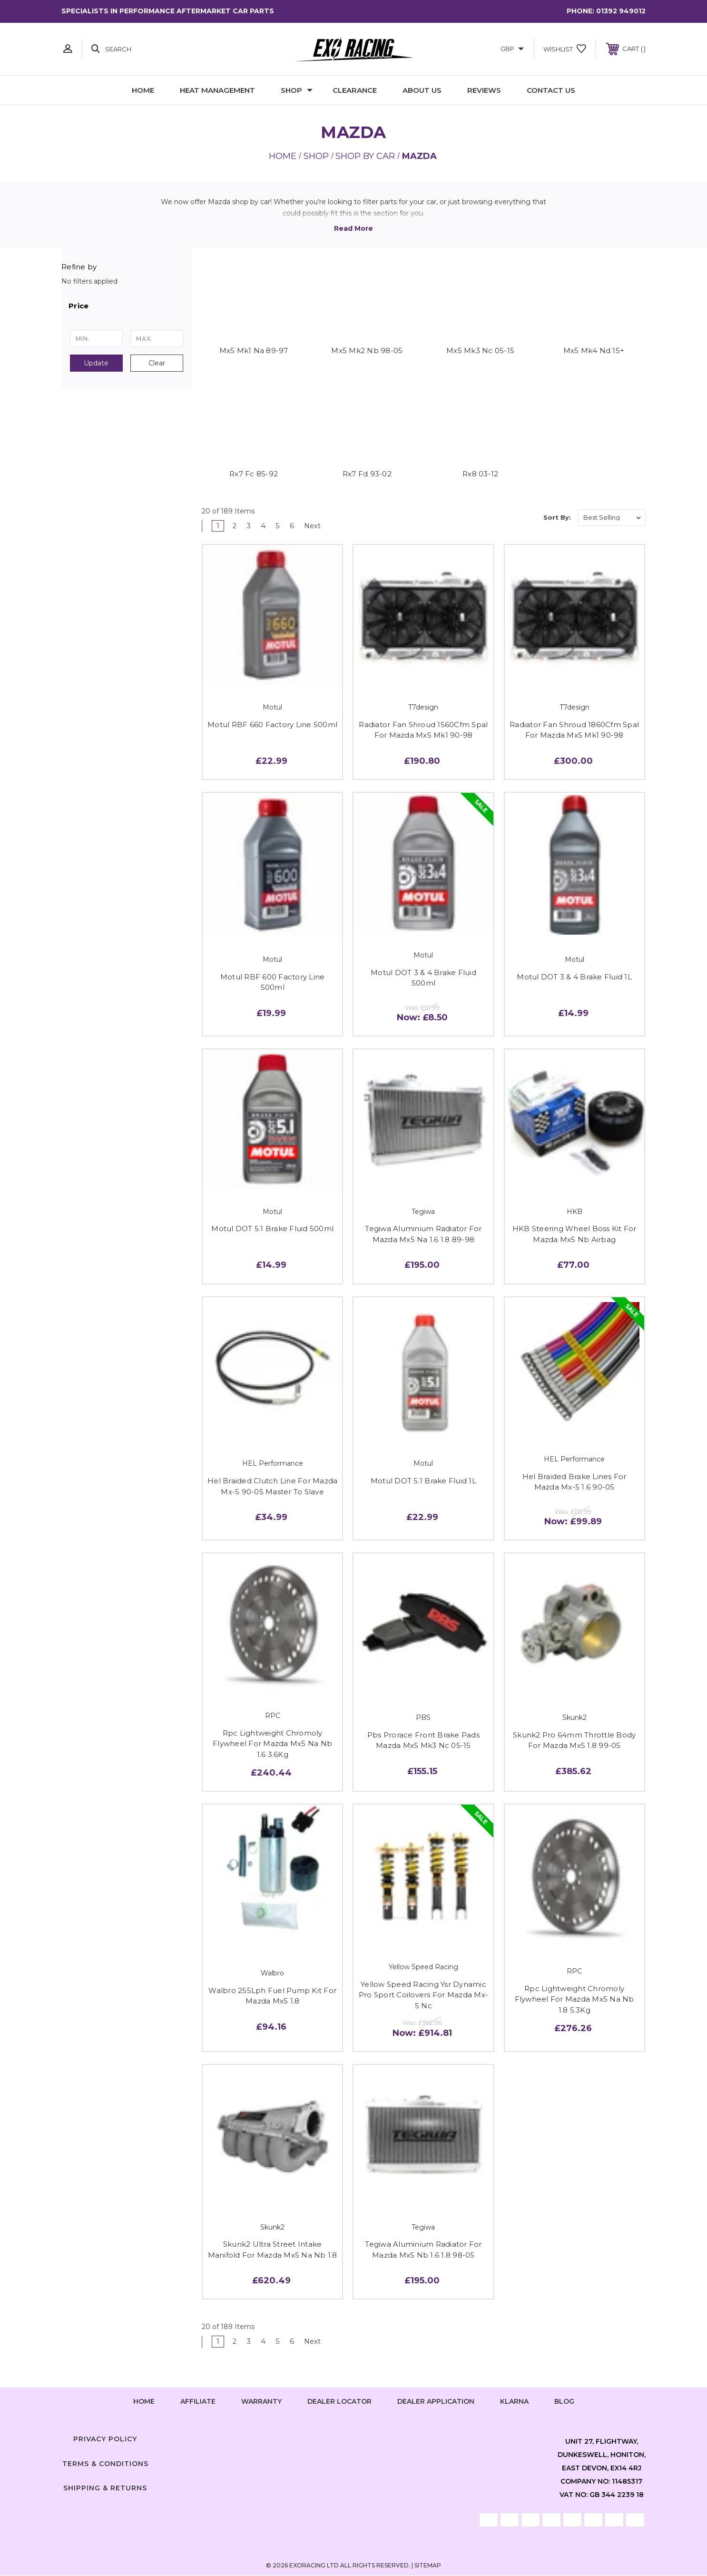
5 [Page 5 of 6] (279, 526)
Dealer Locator (339, 2402)
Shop (297, 90)
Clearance (355, 90)
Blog (564, 2402)
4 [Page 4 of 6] (264, 526)
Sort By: (557, 518)
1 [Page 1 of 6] (217, 526)
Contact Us (551, 90)
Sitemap (427, 2565)
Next (318, 526)
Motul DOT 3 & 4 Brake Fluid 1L (574, 976)
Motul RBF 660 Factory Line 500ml (272, 725)
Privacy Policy (105, 2439)
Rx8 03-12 (480, 473)
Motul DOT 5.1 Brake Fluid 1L (423, 1481)
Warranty (261, 2402)
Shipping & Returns (105, 2489)
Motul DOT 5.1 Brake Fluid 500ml (272, 1229)
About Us (422, 90)
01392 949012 (621, 11)
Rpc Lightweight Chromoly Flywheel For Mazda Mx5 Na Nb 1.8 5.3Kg (574, 1999)
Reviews (484, 90)
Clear (156, 363)
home (144, 2402)
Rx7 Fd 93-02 (367, 473)
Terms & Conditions (105, 2464)
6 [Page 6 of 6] (293, 526)
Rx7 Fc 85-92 (253, 473)
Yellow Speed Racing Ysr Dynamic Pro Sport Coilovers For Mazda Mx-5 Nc (423, 1995)
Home (143, 90)
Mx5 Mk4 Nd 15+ (594, 350)
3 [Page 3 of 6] (249, 526)
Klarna (514, 2402)
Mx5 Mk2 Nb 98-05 (367, 350)
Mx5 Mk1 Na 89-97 (253, 350)
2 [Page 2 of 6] (235, 526)
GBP (512, 48)
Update (96, 363)
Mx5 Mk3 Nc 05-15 (480, 350)
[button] (127, 306)
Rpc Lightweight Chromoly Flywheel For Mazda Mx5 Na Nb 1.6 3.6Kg (272, 1743)
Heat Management (217, 90)
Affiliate (198, 2402)
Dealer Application (435, 2402)
